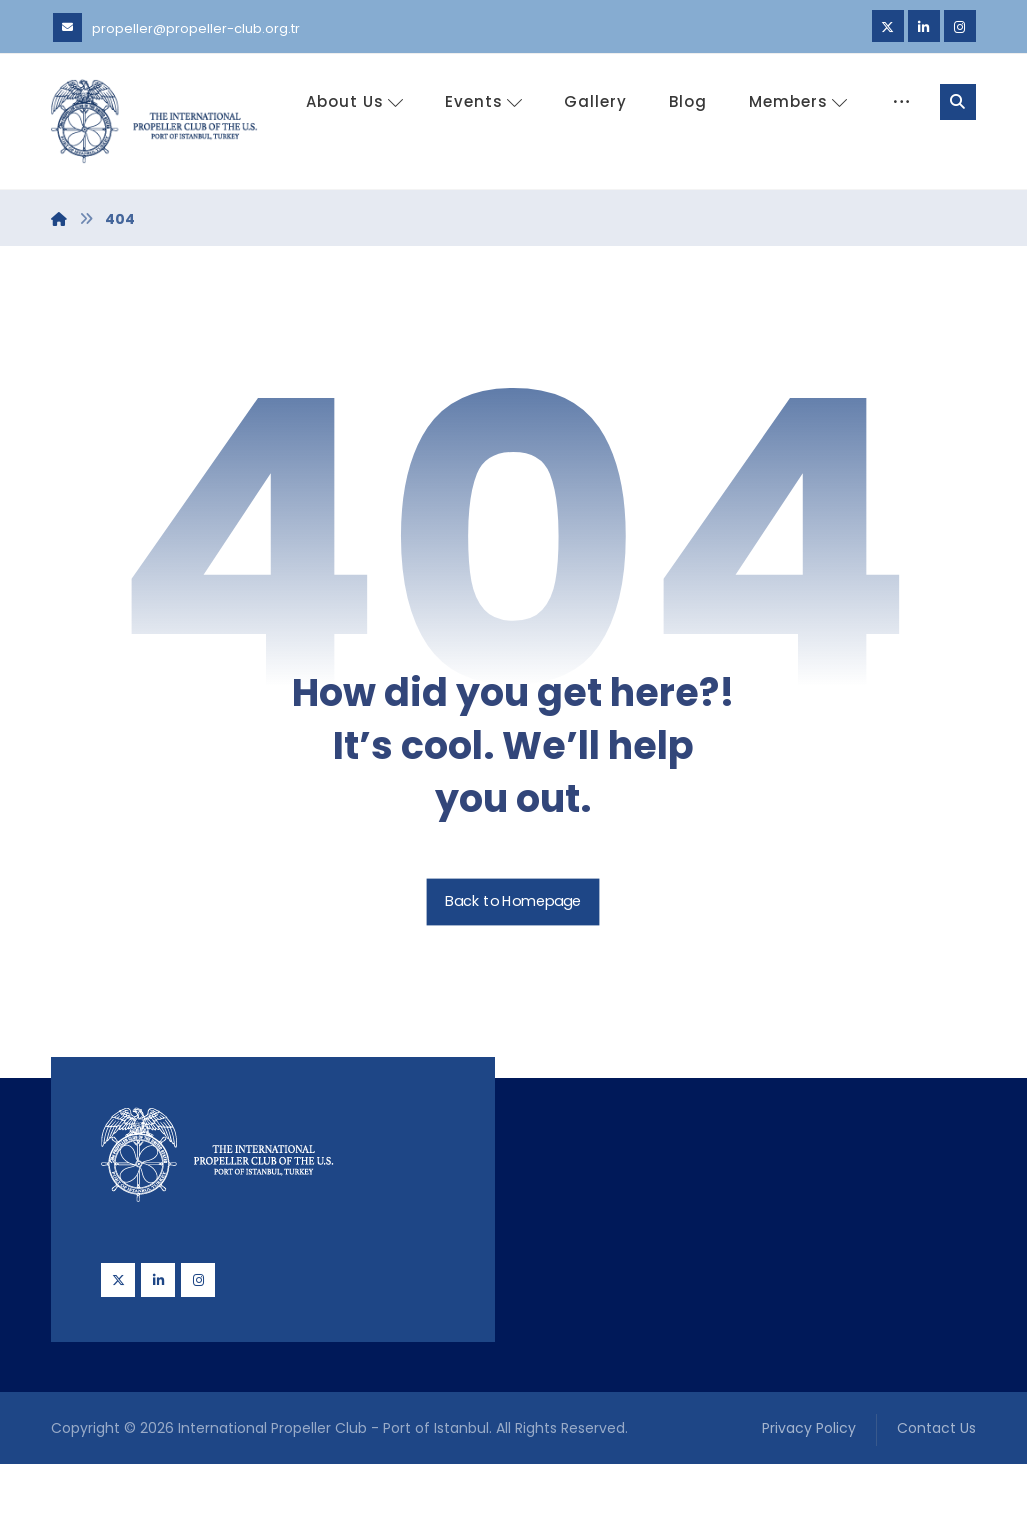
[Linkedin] (924, 26)
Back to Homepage (513, 975)
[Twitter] (888, 26)
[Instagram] (960, 26)
